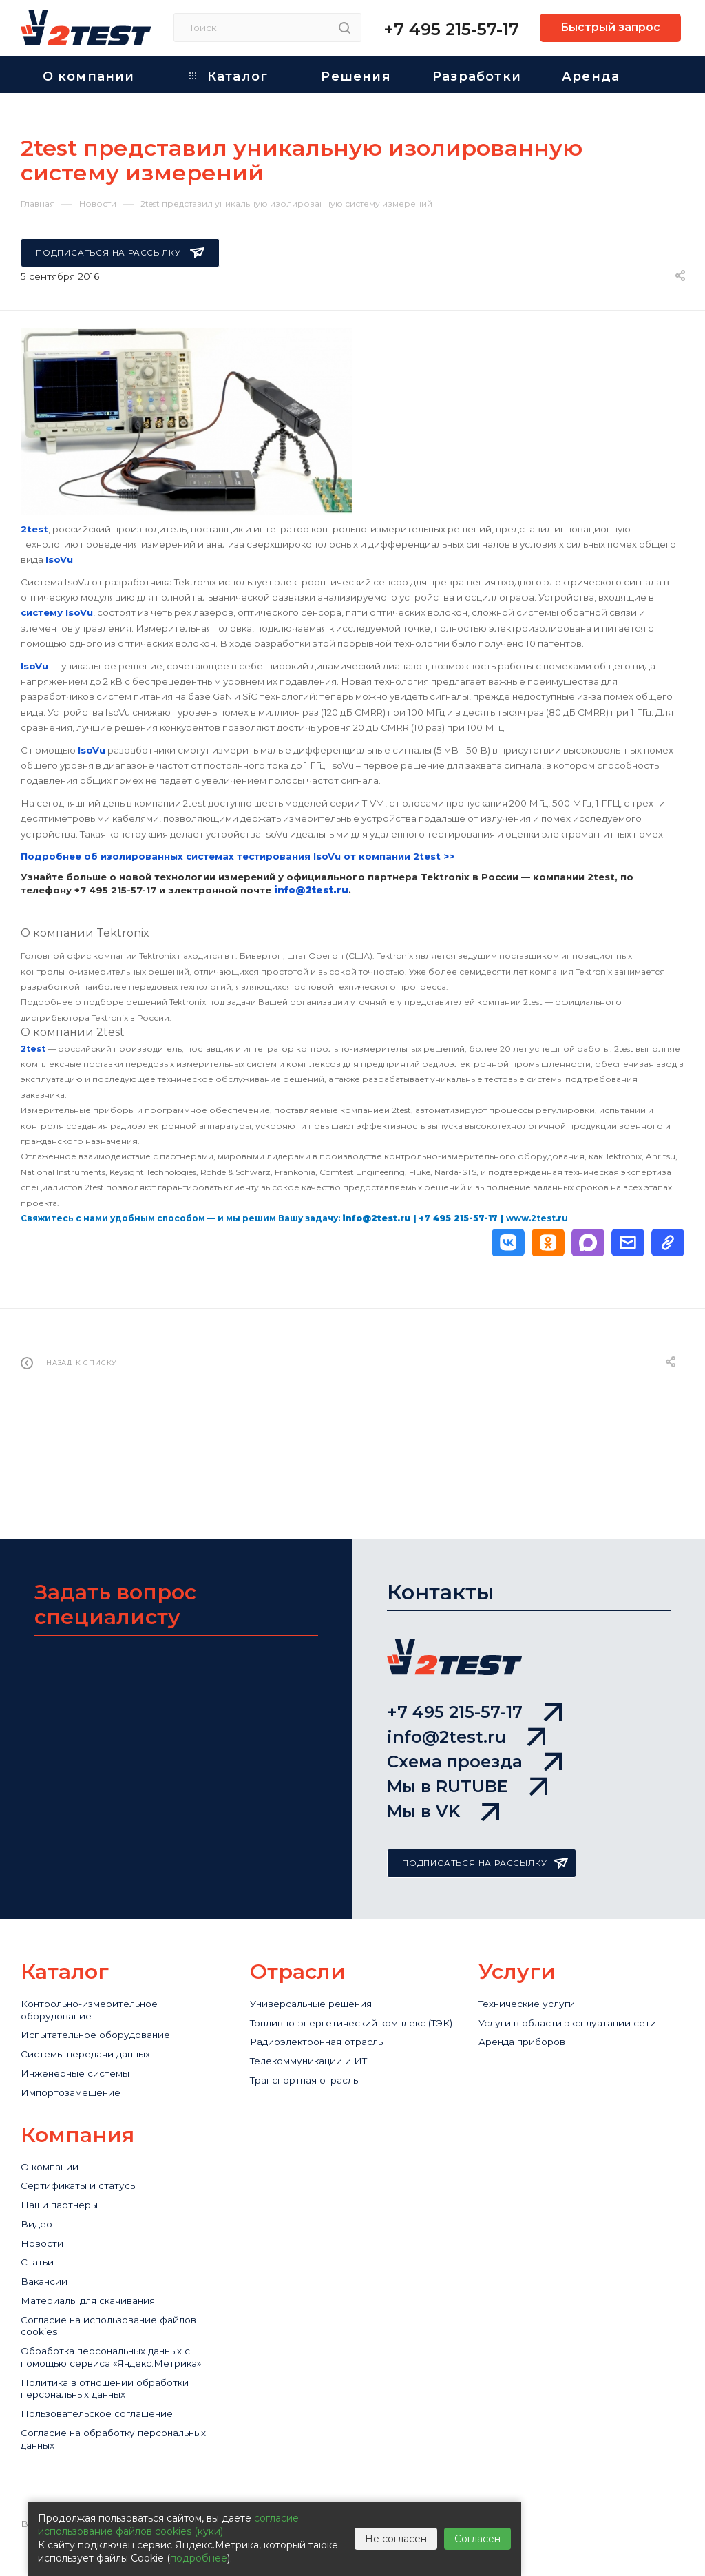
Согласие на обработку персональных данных (85, 2472)
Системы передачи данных (96, 2032)
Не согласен (396, 2539)
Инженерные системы (83, 2053)
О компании (54, 2151)
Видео (38, 2215)
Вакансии (47, 2279)
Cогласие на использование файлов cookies (121, 2329)
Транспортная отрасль (312, 2074)
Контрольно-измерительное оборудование (99, 1982)
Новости (44, 2236)
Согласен (477, 2539)
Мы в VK (443, 1781)
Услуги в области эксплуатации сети (577, 1996)
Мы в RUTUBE (467, 1744)
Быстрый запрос (610, 27)
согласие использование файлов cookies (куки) (168, 2525)
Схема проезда (474, 1707)
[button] (508, 1242)
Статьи (38, 2258)
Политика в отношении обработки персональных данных (116, 2415)
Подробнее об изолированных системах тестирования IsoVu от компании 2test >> (237, 856)
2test (33, 1048)
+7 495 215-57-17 (451, 29)
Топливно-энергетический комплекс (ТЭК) (352, 2003)
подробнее (198, 2558)
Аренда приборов (529, 2017)
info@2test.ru (466, 1670)
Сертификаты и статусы (85, 2172)
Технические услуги (533, 1975)
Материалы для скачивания (97, 2300)
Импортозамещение (78, 2074)
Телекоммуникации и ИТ (317, 2053)
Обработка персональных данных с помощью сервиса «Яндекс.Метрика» (119, 2372)
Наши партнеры (65, 2194)
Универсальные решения (320, 1975)
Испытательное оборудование (106, 2010)
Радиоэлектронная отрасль (326, 2032)
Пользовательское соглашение (107, 2444)
